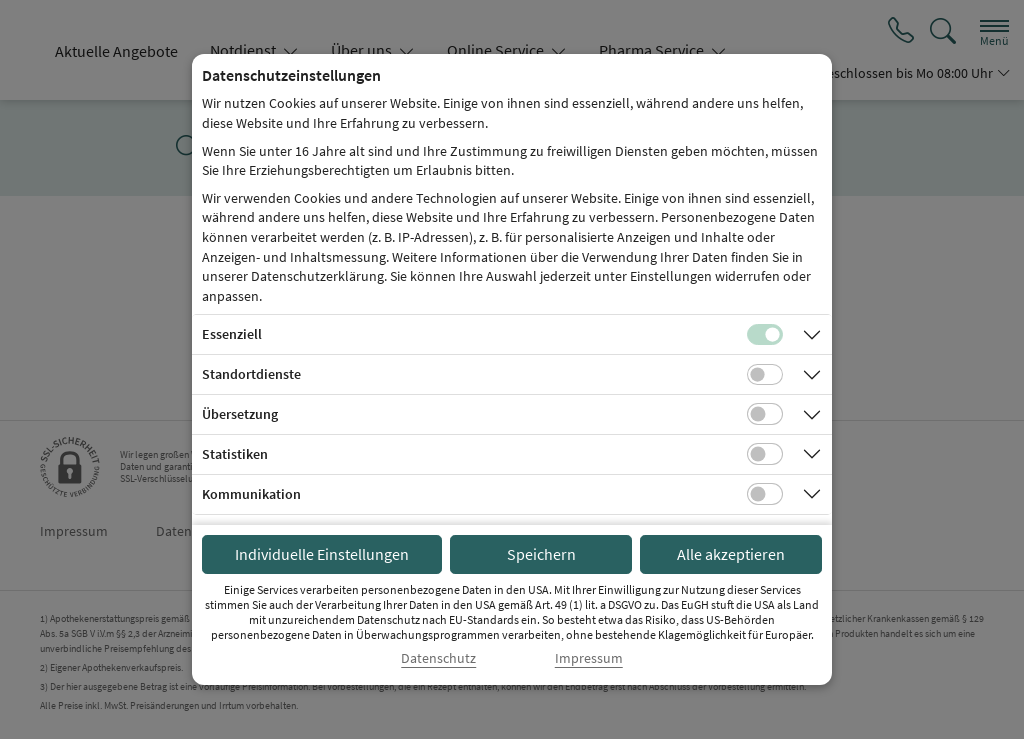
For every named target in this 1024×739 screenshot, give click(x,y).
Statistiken (235, 454)
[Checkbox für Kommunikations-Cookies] (765, 494)
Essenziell (232, 334)
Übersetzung (240, 414)
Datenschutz (438, 658)
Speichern (541, 554)
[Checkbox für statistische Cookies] (765, 454)
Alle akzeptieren (731, 554)
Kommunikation (251, 494)
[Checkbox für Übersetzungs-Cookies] (765, 414)
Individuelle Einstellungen (322, 554)
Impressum (589, 658)
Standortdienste (251, 374)
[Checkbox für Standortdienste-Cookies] (765, 375)
